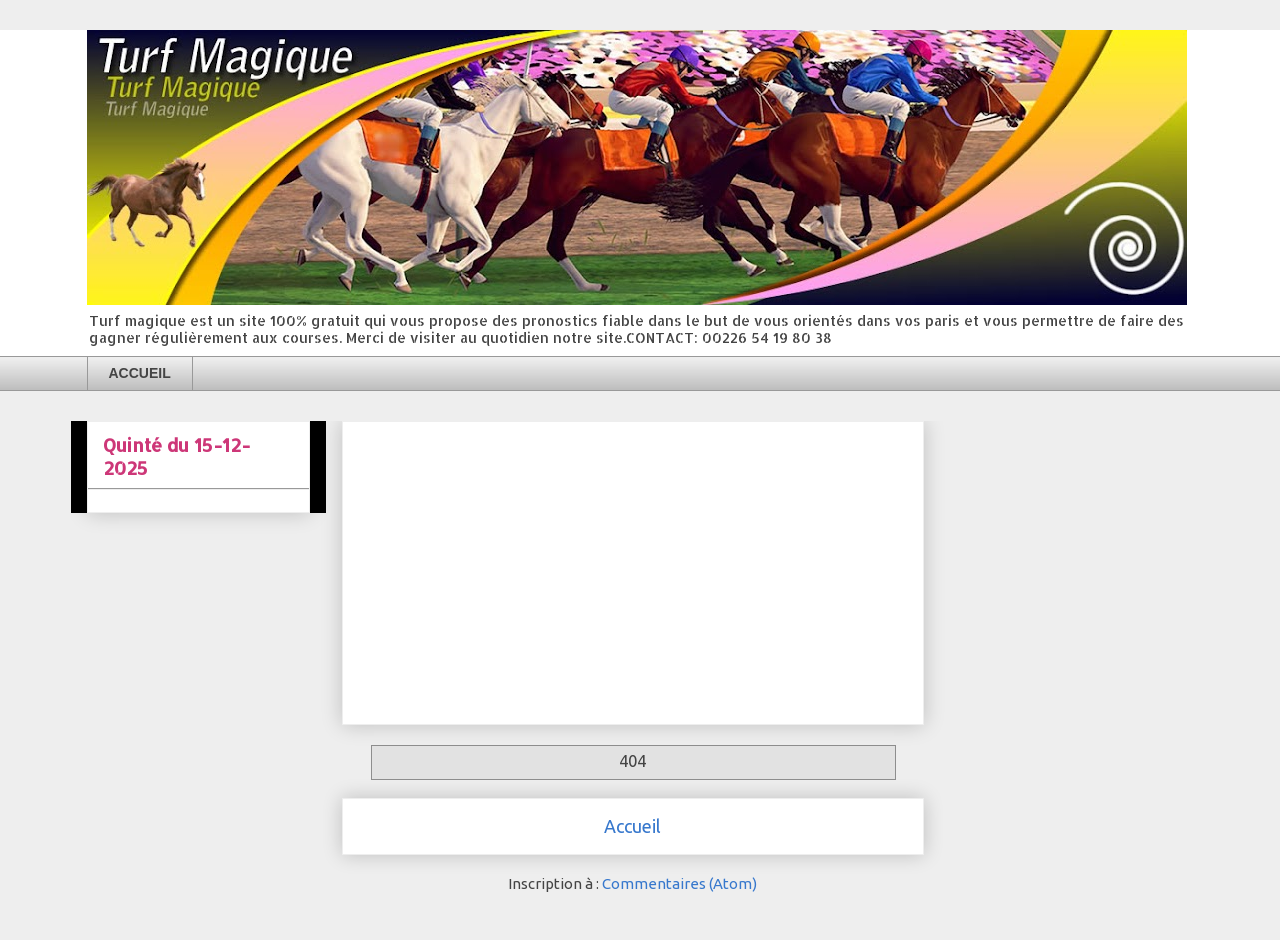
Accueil (632, 826)
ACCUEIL (140, 373)
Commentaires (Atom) (679, 883)
